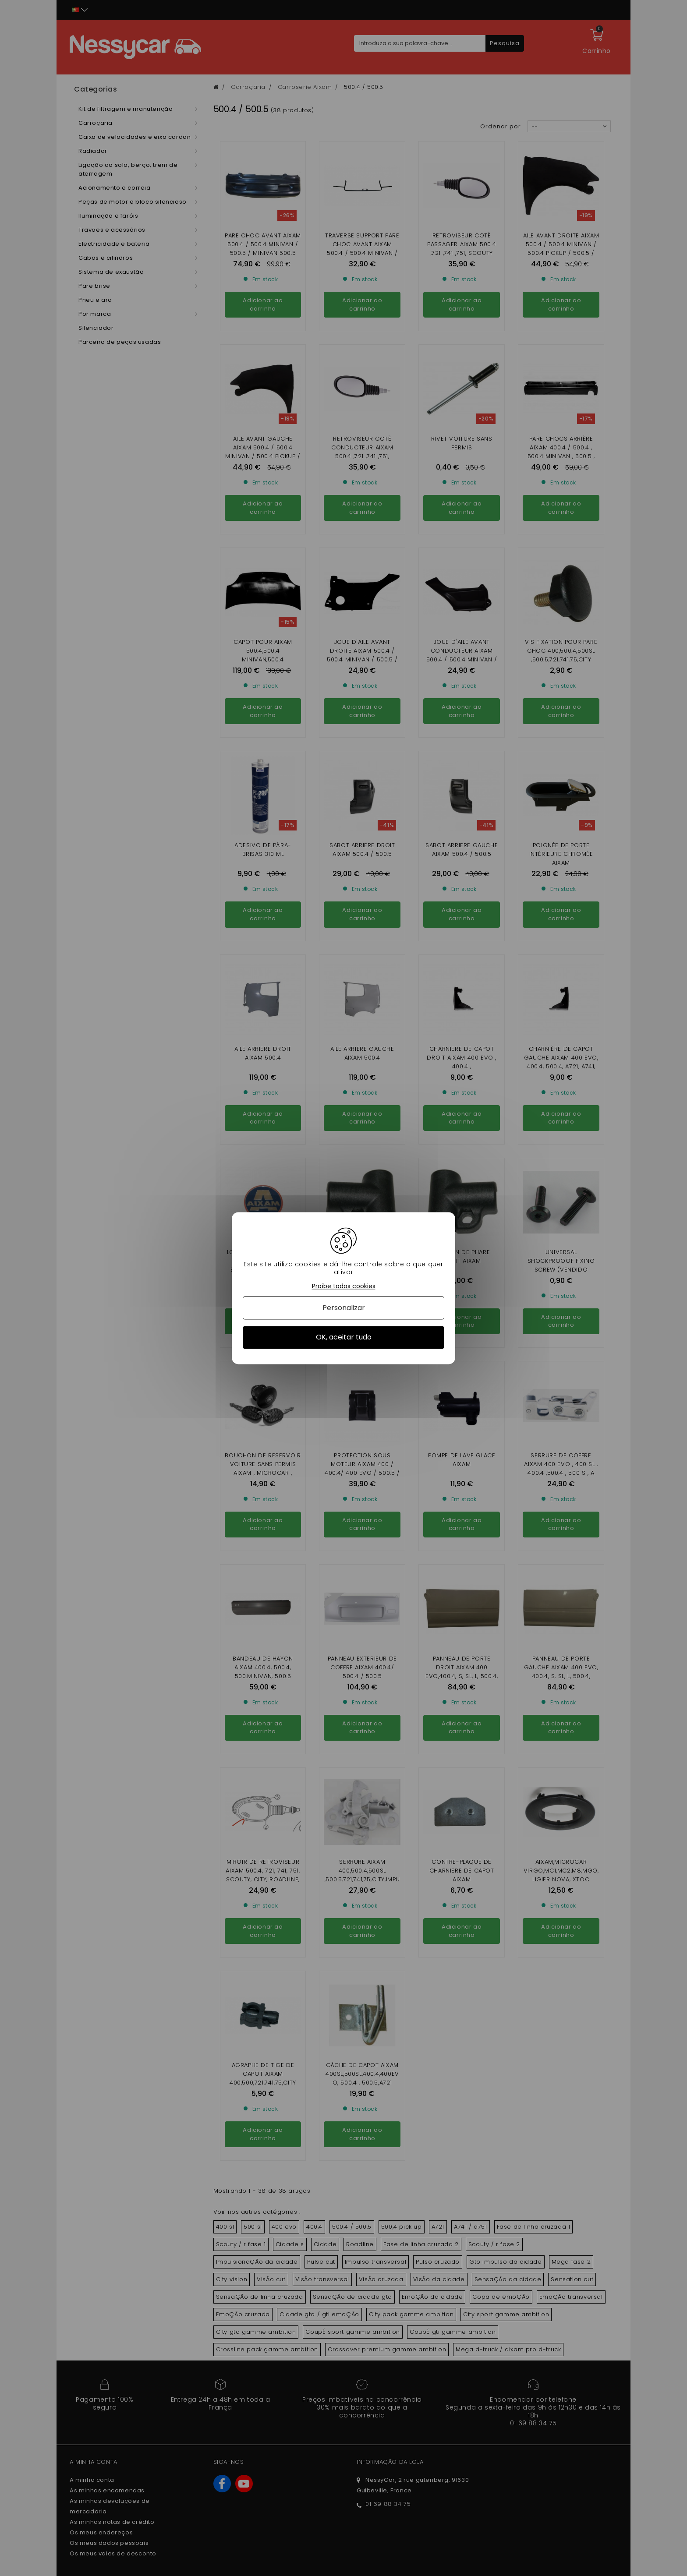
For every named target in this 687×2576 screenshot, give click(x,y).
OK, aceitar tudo (344, 1337)
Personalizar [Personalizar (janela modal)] (343, 1308)
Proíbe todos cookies (343, 1286)
